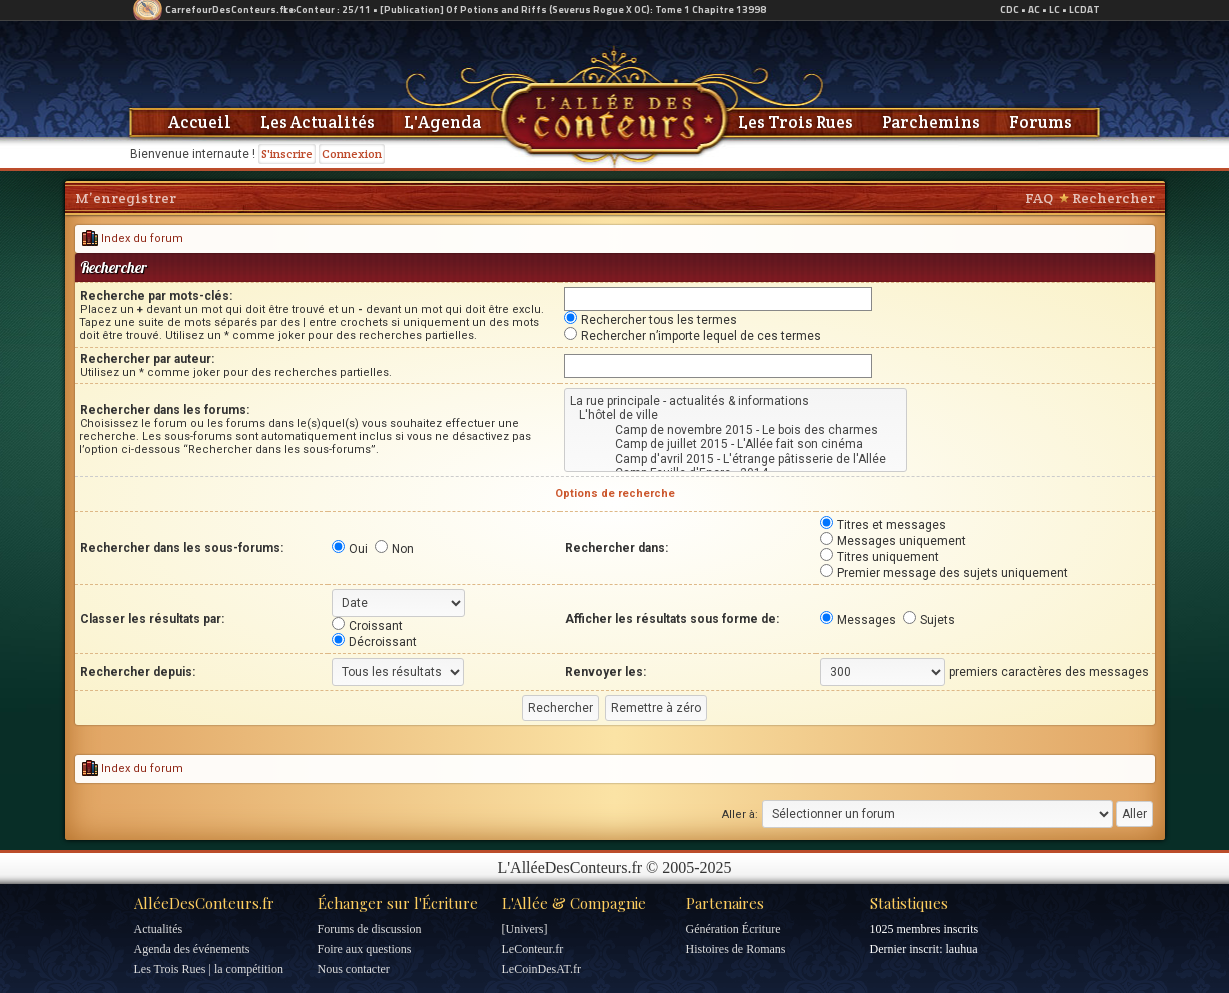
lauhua (961, 949)
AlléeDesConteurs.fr (204, 903)
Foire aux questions (365, 949)
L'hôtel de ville (735, 415)
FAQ (1039, 198)
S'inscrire (287, 153)
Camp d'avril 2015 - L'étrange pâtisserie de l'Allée (735, 459)
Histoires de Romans (736, 949)
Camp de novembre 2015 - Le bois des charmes (735, 430)
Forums (1040, 122)
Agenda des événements (192, 949)
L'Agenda (442, 122)
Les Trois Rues (795, 122)
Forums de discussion (370, 929)
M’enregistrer (125, 198)
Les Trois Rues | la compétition (208, 969)
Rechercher (1113, 198)
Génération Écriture (733, 929)
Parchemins (931, 122)
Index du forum (132, 238)
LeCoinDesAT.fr (541, 969)
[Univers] (525, 929)
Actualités (158, 929)
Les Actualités (317, 122)
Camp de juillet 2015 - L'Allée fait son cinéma (735, 444)
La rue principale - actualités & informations (735, 401)
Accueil (199, 122)
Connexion (352, 153)
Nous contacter (354, 969)
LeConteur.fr (533, 949)
